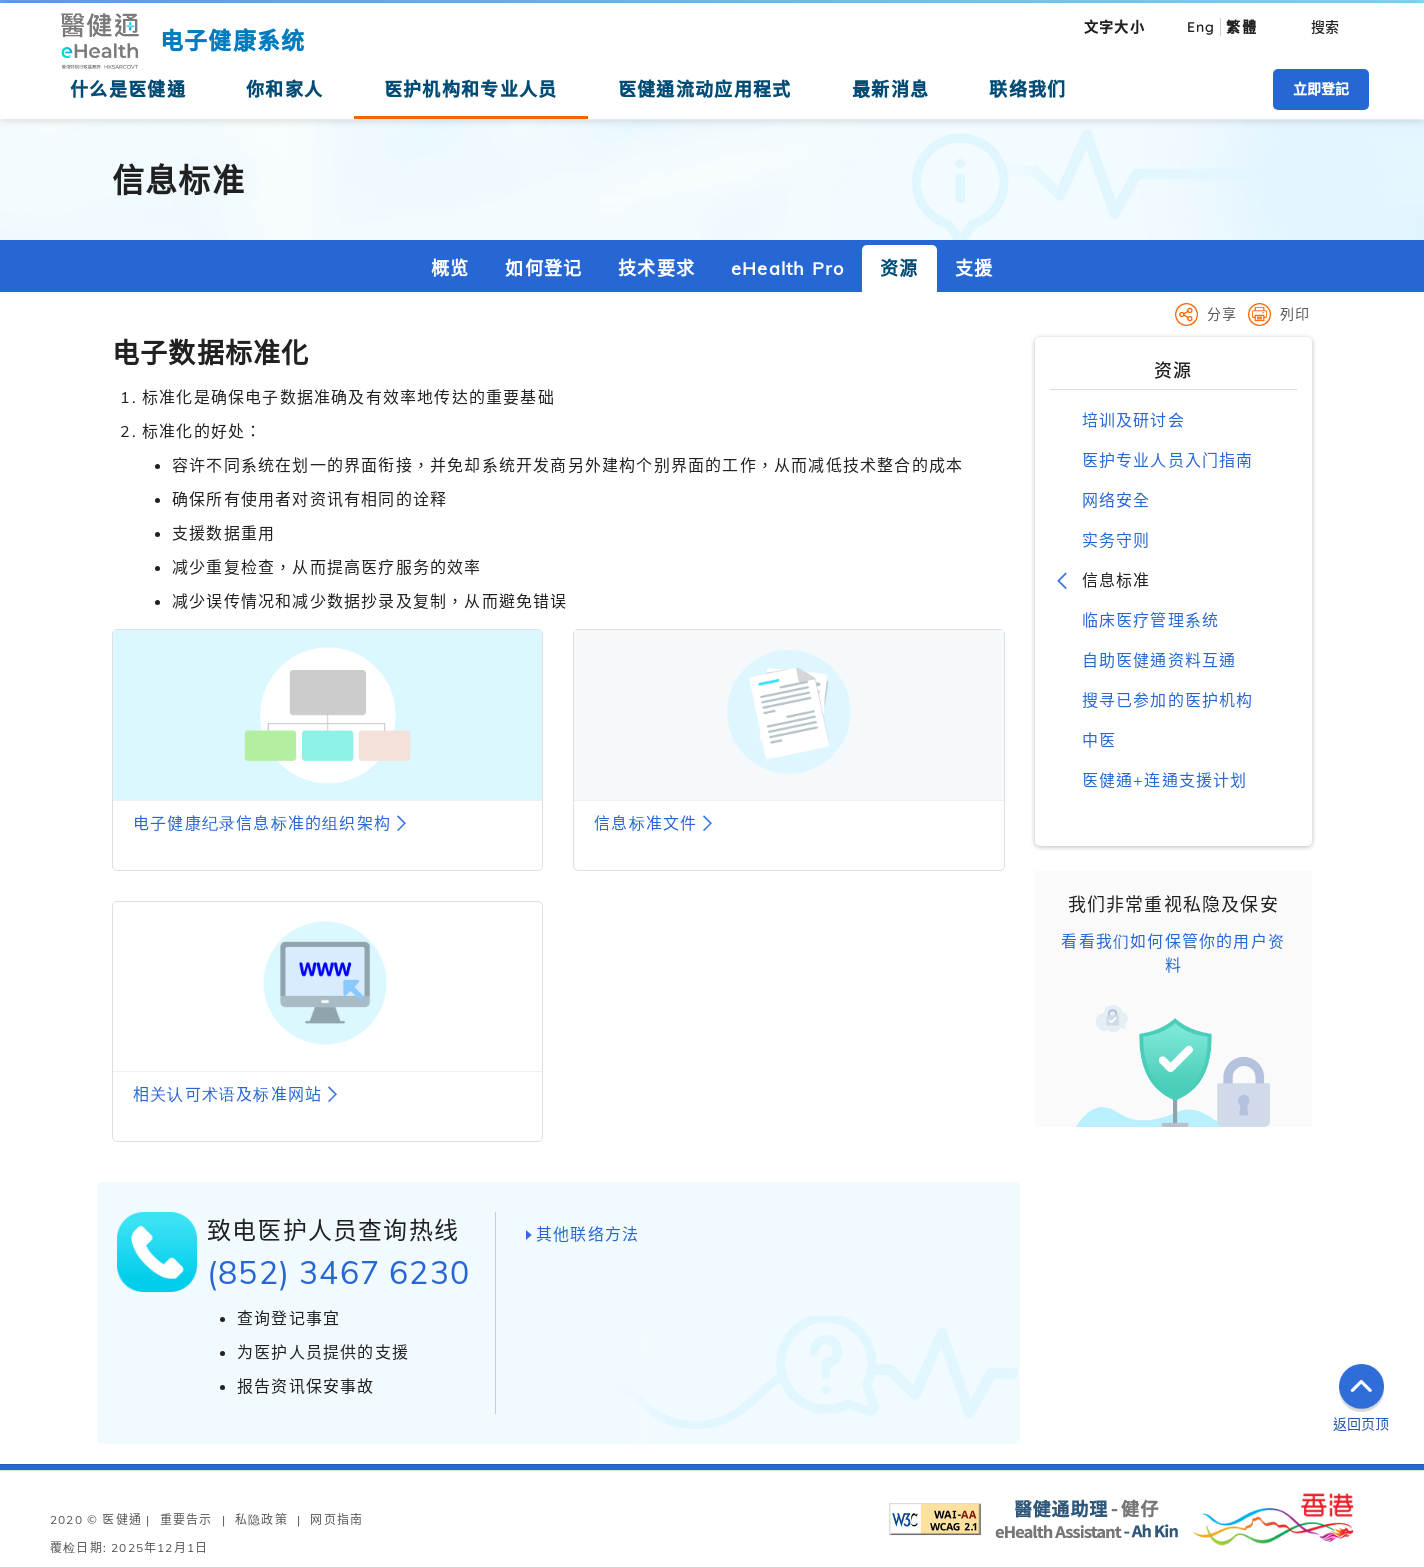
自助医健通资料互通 (1159, 660)
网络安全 (1116, 500)
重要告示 (186, 1519)
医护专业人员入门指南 (1168, 460)
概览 (450, 268)
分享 (1222, 314)
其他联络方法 (587, 1234)
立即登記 (1321, 89)
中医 (1099, 740)
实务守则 (1116, 540)
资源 (899, 268)
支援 (974, 268)
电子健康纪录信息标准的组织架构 (262, 823)
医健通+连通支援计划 (1165, 780)
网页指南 (336, 1519)
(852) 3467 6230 (338, 1272)
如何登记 (543, 268)
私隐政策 (261, 1519)
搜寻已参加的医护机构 (1168, 700)
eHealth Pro (787, 268)
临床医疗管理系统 (1151, 620)
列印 (1295, 314)
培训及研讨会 (1133, 420)
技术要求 (656, 268)
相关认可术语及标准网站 (227, 1094)
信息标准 (1116, 580)
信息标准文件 (645, 823)
